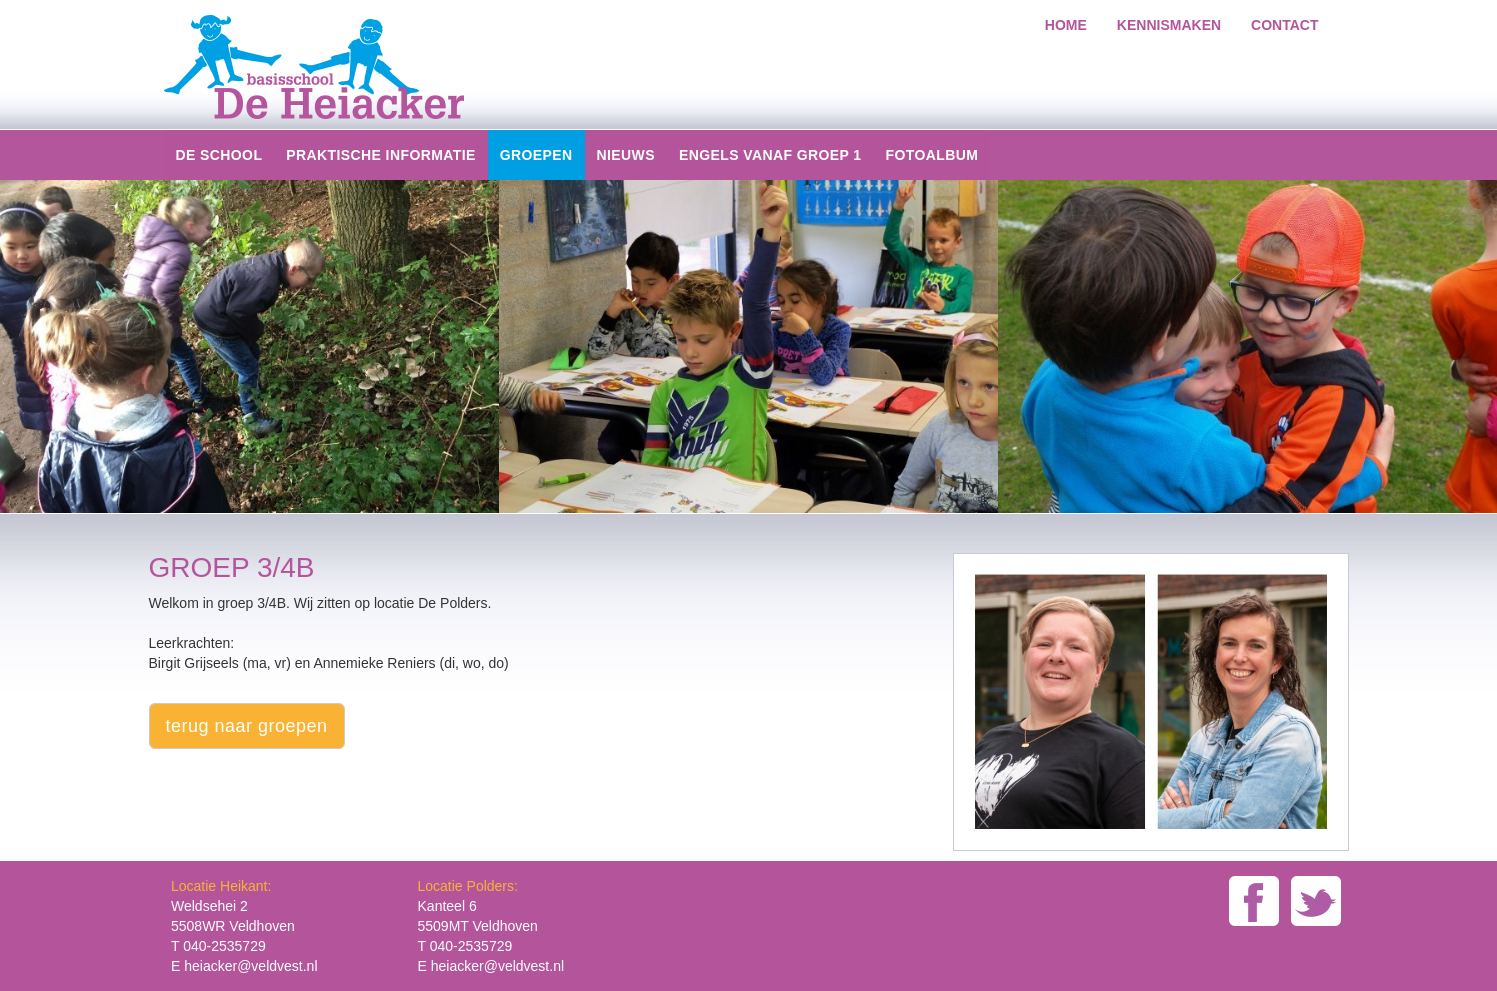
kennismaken (1169, 25)
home (1066, 25)
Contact (1284, 25)
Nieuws (626, 155)
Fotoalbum (931, 155)
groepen (536, 155)
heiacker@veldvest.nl (250, 966)
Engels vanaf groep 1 (770, 155)
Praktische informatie (380, 155)
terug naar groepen (247, 726)
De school (219, 155)
